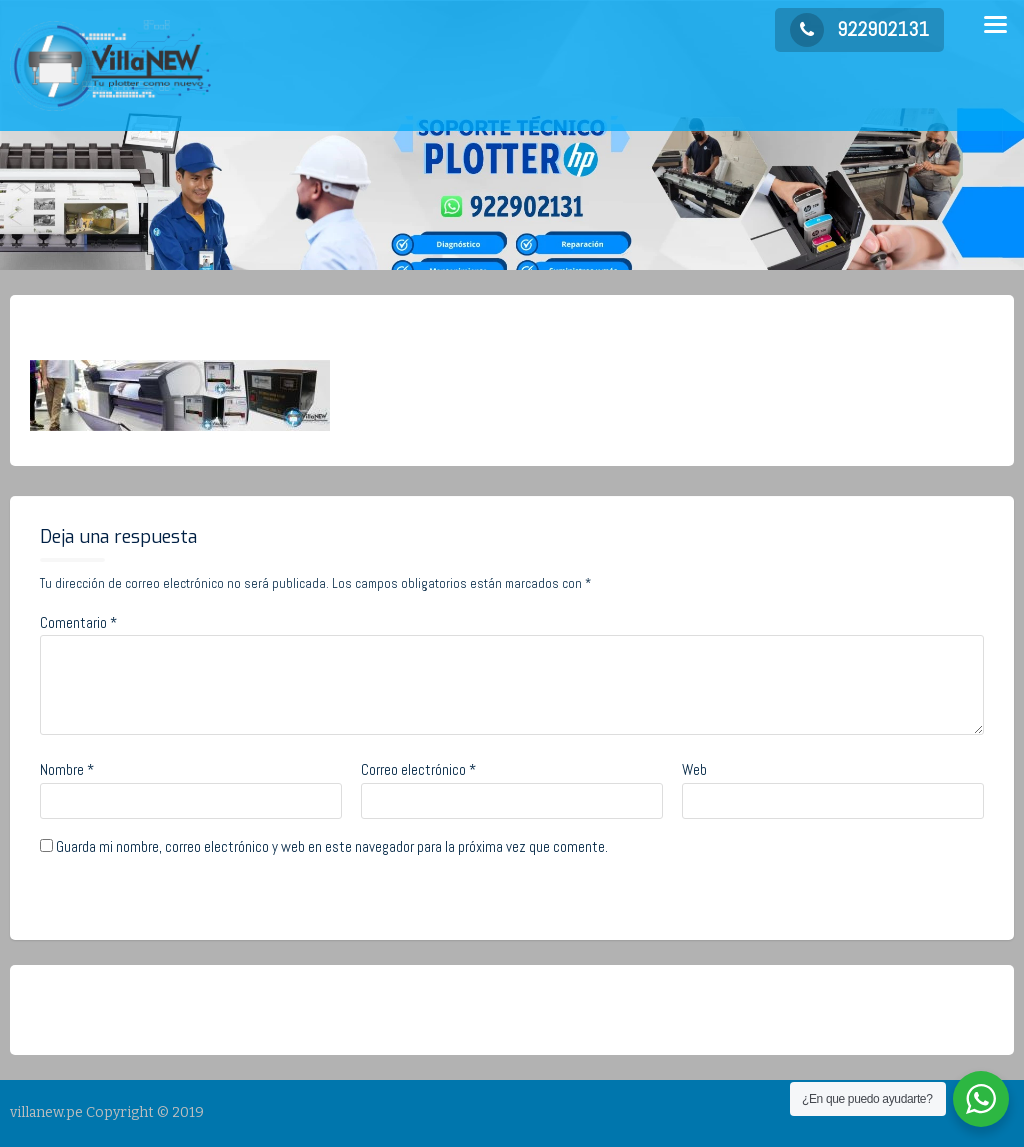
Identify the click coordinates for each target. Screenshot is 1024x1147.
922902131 (859, 29)
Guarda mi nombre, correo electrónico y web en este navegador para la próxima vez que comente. (332, 846)
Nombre (67, 769)
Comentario (78, 622)
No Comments (304, 327)
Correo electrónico (418, 769)
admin (197, 327)
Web (694, 769)
